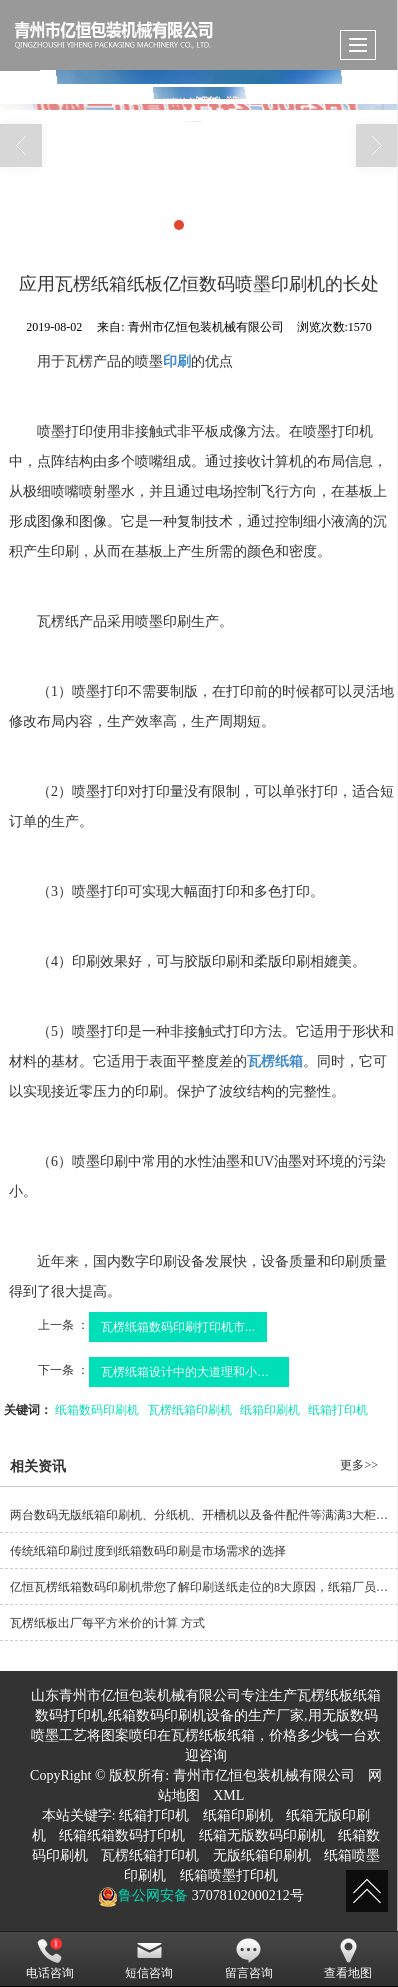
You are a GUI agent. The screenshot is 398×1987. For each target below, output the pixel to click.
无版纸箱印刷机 (262, 1855)
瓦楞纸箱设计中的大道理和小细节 (191, 1372)
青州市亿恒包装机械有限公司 (264, 1775)
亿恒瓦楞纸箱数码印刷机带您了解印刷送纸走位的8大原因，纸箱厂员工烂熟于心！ (204, 1587)
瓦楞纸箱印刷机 (190, 1410)
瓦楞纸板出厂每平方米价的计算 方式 (107, 1623)
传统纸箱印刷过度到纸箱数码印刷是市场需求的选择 (148, 1551)
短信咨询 (149, 1959)
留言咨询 (249, 1959)
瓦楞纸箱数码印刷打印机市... (178, 1327)
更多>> (359, 1465)
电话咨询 (50, 1959)
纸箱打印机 (338, 1410)
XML (228, 1795)
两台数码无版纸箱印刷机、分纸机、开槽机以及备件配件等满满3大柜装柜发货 (204, 1515)
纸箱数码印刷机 (97, 1410)
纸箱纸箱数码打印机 (122, 1835)
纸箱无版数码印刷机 (262, 1835)
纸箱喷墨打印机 (229, 1875)
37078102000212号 (246, 1895)
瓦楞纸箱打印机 (150, 1855)
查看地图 (348, 1959)
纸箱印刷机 (270, 1410)
